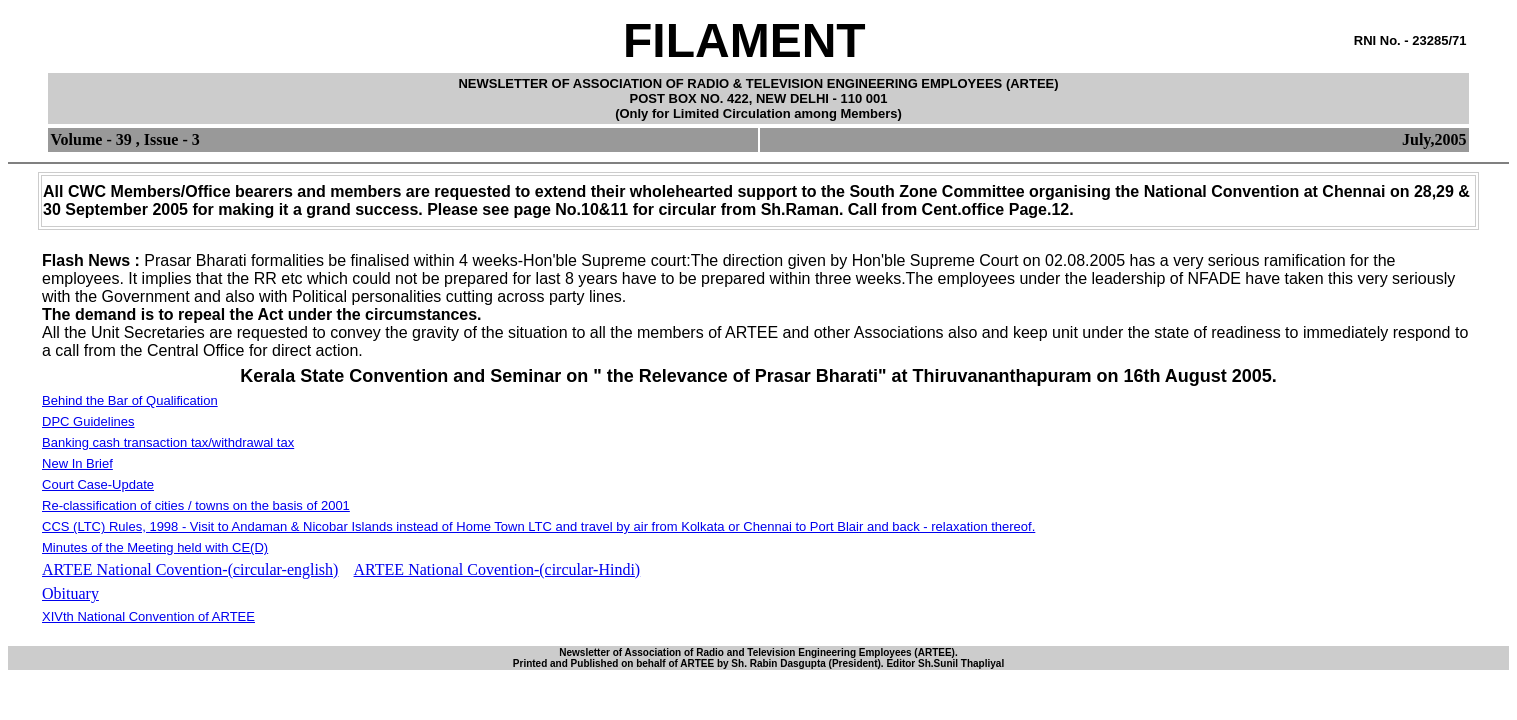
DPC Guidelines (88, 421)
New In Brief (77, 463)
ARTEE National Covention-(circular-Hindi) (497, 569)
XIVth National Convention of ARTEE (148, 616)
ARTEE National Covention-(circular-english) (190, 569)
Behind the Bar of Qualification (130, 400)
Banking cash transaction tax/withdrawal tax (168, 442)
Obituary (70, 593)
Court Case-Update (98, 484)
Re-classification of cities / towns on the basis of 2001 (196, 505)
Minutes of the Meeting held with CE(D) (155, 547)
